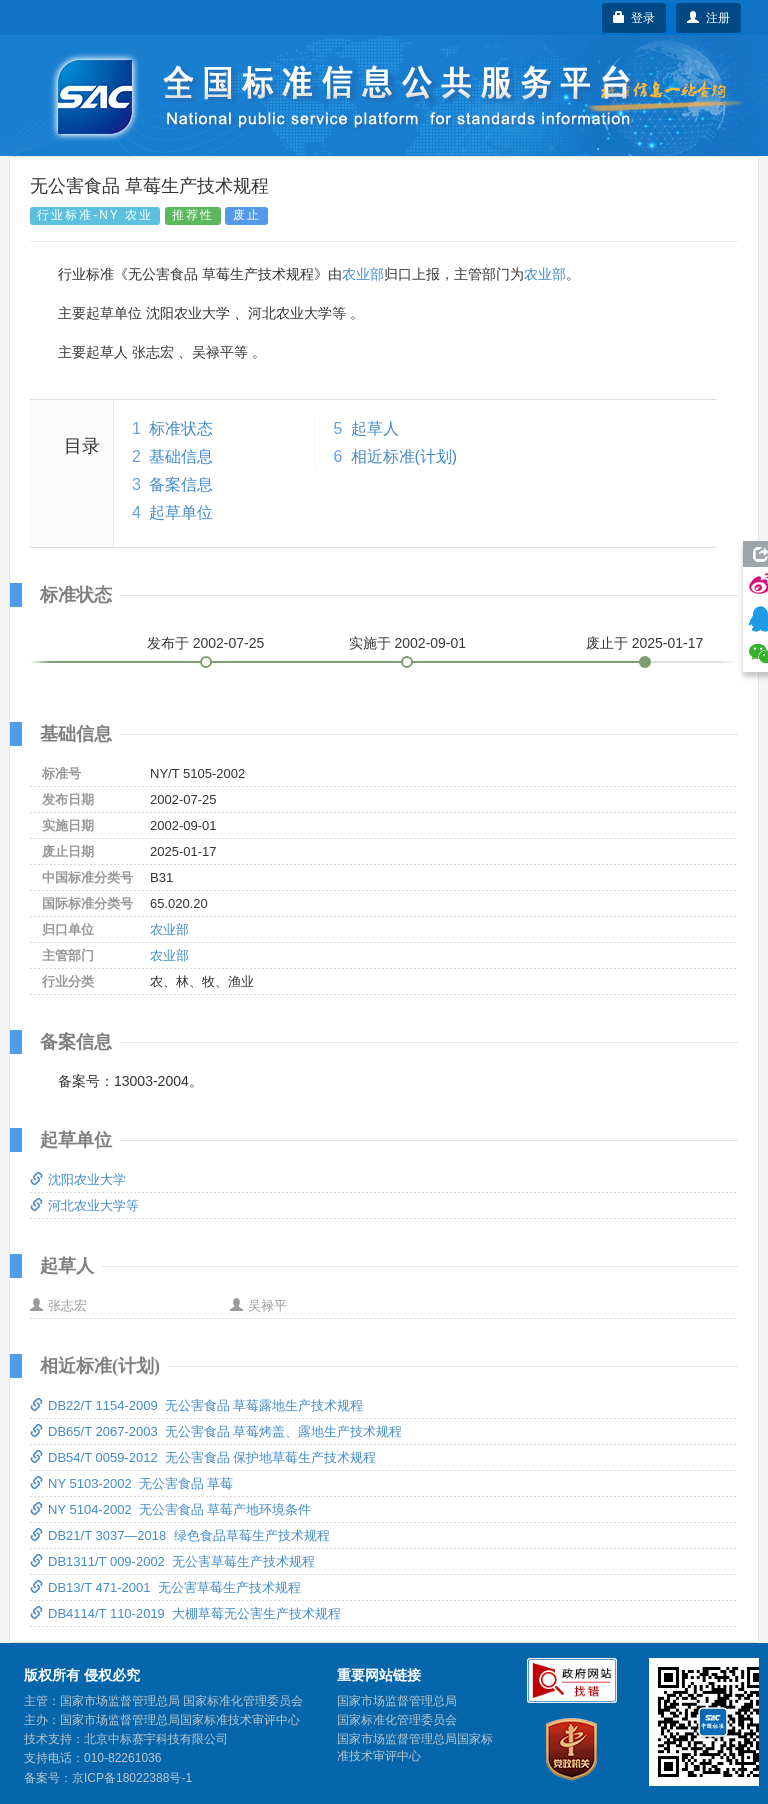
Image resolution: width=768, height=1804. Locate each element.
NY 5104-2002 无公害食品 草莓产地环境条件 (170, 1509)
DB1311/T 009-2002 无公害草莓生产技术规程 (172, 1561)
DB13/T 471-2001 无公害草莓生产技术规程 (165, 1587)
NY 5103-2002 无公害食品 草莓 (131, 1483)
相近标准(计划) (404, 456)
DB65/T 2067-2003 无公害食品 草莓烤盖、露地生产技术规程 (216, 1431)
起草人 (375, 428)
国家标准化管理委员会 (397, 1720)
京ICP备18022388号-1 (132, 1778)
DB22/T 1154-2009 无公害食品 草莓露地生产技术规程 (196, 1405)
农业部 (363, 274)
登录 (634, 18)
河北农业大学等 (84, 1205)
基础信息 (181, 456)
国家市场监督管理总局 (397, 1701)
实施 (408, 643)
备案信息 (181, 484)
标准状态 (181, 428)
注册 (708, 18)
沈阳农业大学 (78, 1179)
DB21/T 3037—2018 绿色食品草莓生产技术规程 (180, 1535)
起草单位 (181, 512)
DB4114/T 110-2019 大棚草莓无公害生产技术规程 (185, 1613)
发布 (206, 643)
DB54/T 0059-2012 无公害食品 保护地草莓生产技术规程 (203, 1457)
